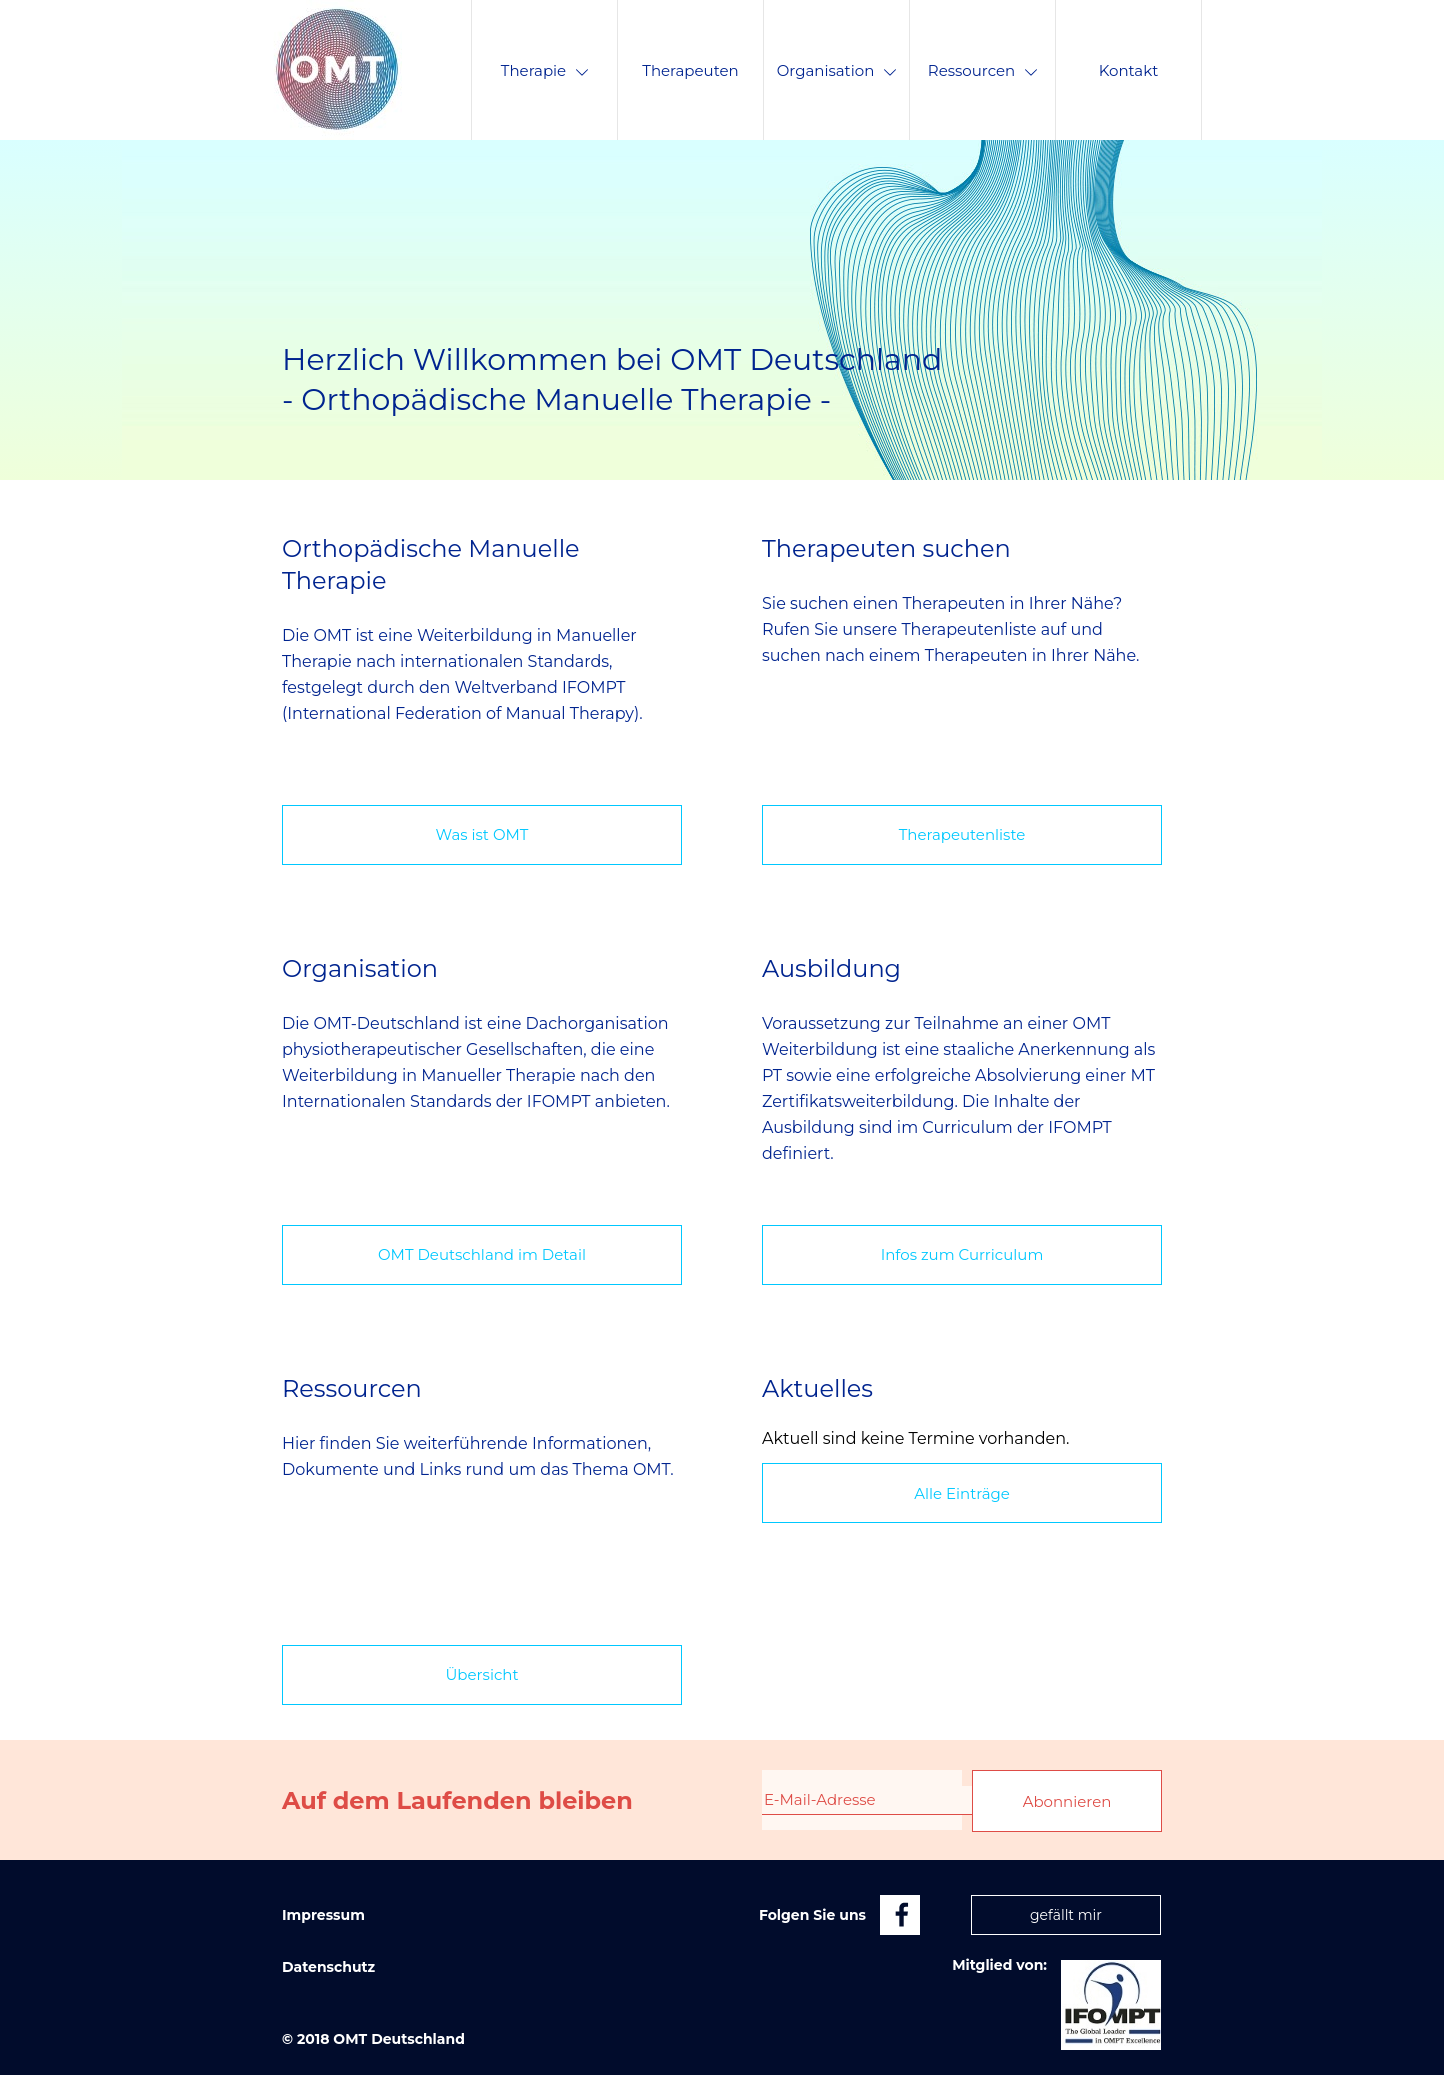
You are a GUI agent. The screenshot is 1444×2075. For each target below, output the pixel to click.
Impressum (323, 1915)
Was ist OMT (482, 834)
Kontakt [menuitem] (1129, 70)
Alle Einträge (962, 1493)
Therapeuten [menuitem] (690, 70)
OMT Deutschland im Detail (482, 1254)
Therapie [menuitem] (544, 70)
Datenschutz (328, 1967)
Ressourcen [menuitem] (982, 70)
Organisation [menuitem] (837, 70)
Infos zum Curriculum (962, 1254)
